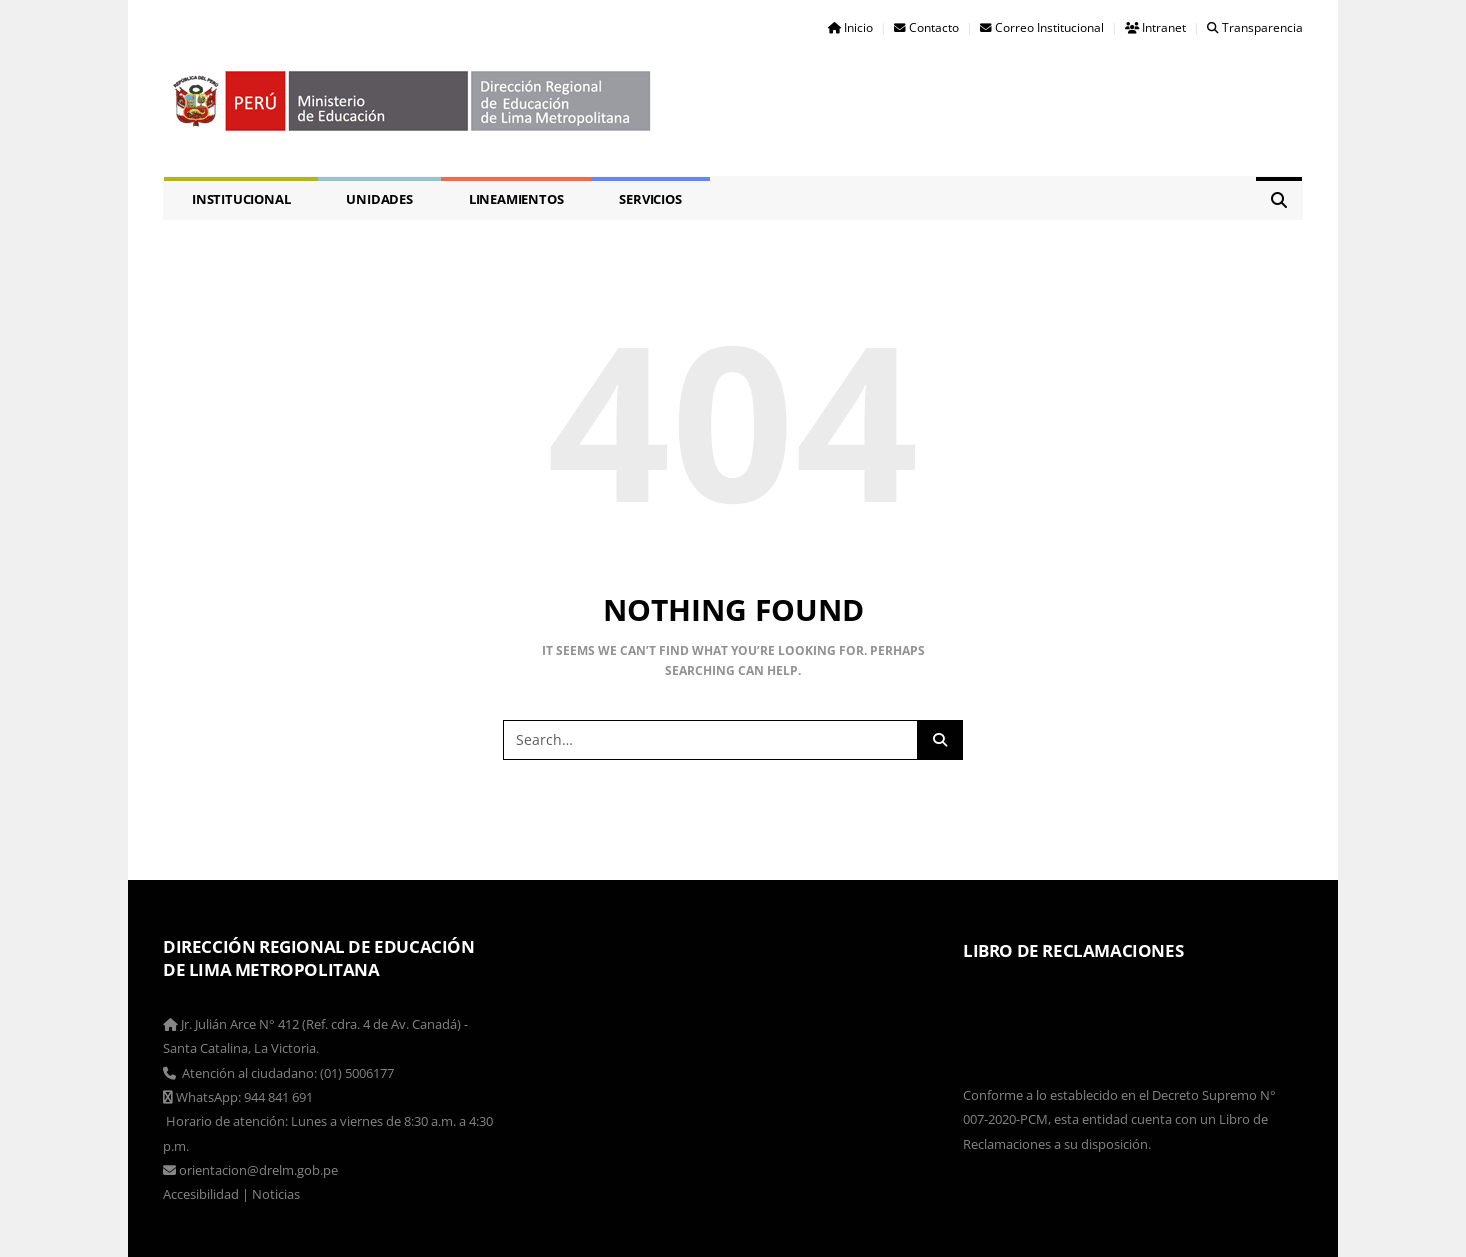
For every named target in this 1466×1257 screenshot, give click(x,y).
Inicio (850, 27)
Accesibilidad (201, 1194)
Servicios (650, 199)
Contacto (926, 27)
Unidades (379, 199)
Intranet (1155, 27)
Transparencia (1255, 27)
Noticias (276, 1194)
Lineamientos (516, 199)
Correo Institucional (1042, 27)
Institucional (241, 199)
